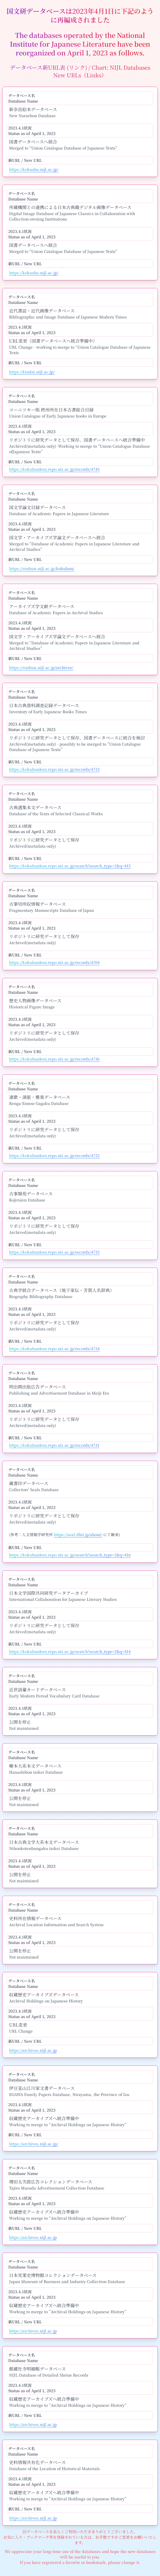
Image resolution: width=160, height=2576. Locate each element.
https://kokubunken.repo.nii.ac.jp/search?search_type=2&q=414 (70, 1651)
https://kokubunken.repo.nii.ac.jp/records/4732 (54, 1155)
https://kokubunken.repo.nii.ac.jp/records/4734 (54, 1348)
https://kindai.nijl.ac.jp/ (32, 371)
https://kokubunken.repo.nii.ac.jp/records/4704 (54, 962)
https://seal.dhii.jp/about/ (78, 1534)
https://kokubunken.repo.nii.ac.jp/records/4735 (54, 1252)
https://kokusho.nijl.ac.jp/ (33, 169)
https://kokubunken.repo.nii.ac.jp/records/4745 (54, 469)
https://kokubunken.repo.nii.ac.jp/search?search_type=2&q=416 (70, 1555)
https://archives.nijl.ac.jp (33, 2050)
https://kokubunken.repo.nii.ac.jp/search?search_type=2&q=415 (70, 865)
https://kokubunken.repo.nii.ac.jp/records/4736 (54, 1059)
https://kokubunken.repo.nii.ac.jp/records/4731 (54, 1445)
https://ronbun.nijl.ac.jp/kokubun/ (41, 568)
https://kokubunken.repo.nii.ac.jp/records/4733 (54, 769)
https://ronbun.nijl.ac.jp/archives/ (41, 667)
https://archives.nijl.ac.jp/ (33, 2143)
